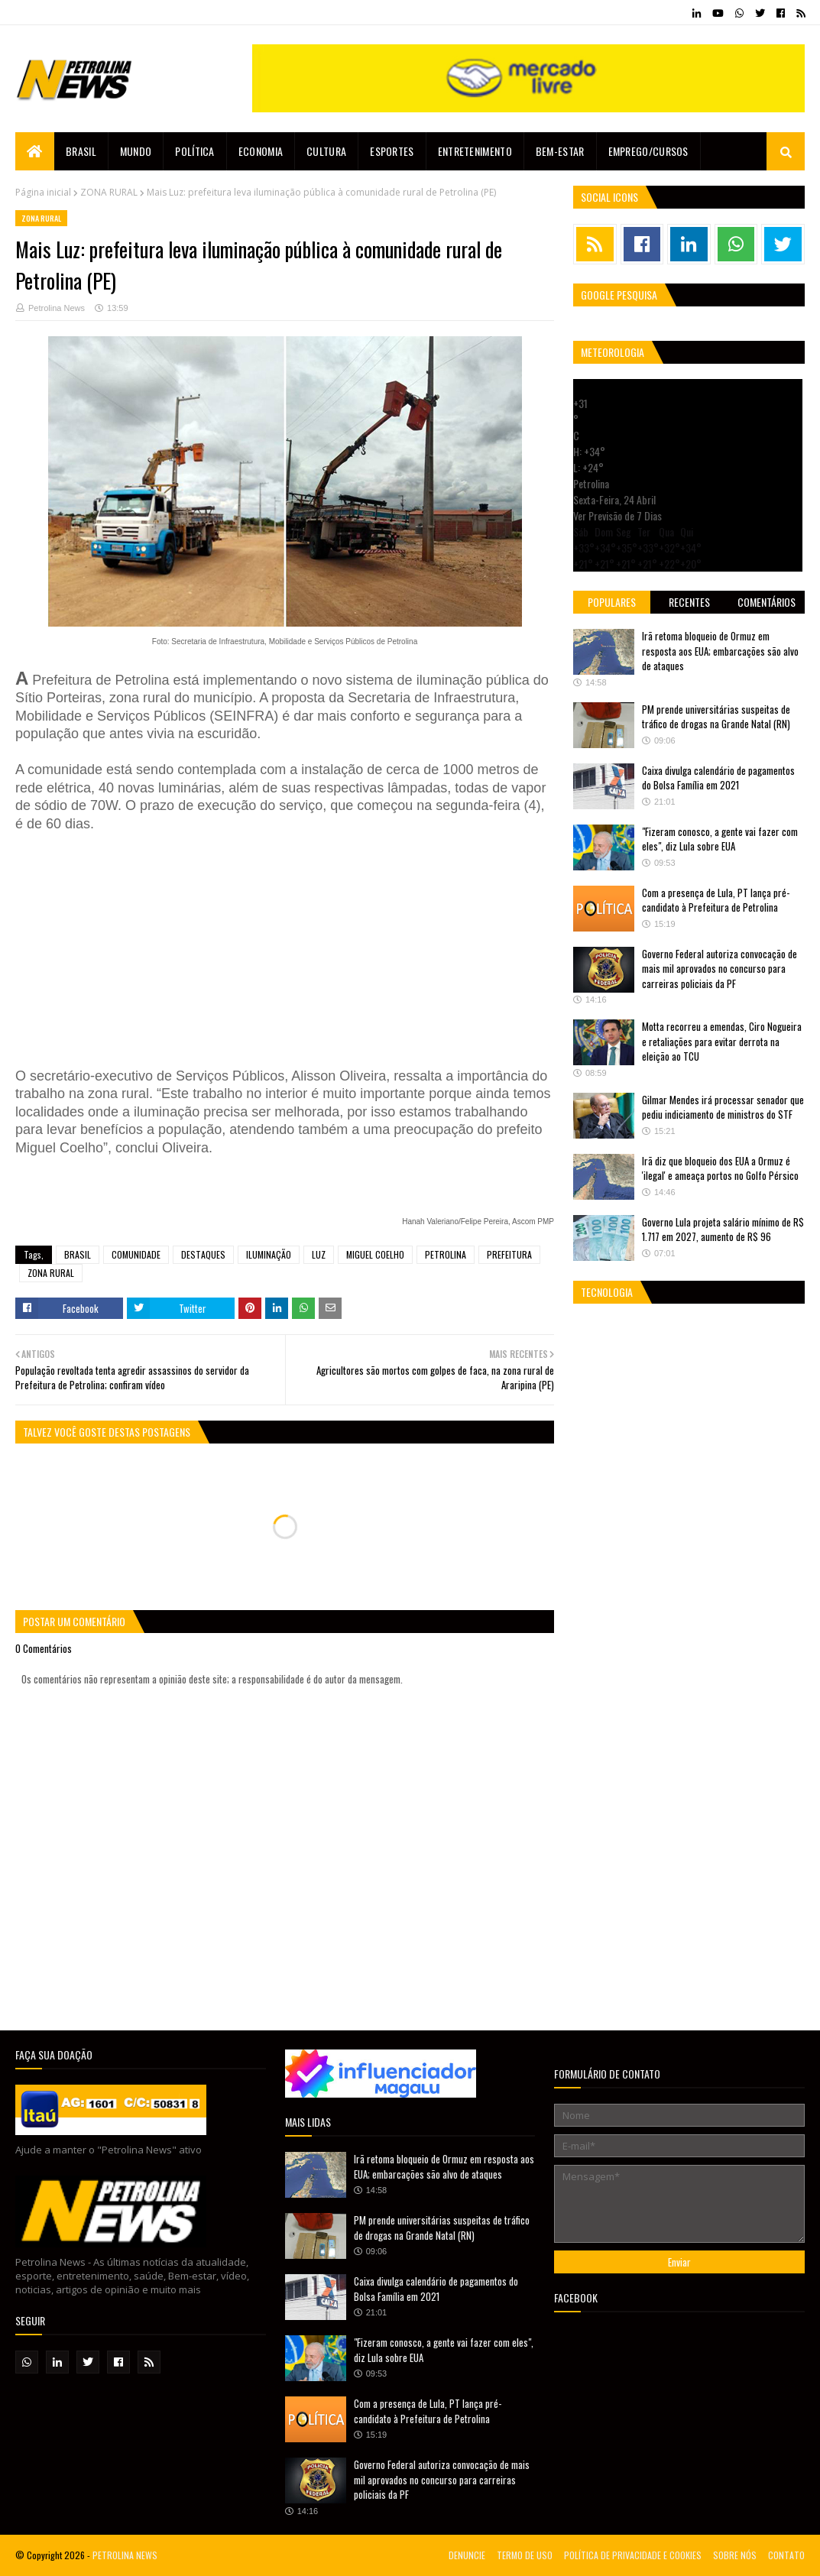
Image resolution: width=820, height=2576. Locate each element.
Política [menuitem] (194, 151)
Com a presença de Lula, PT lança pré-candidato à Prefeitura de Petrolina (715, 900)
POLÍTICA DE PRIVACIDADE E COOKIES (633, 2554)
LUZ (319, 1254)
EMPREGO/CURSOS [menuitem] (648, 151)
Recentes (689, 602)
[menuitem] (34, 151)
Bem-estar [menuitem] (560, 151)
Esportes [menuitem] (391, 151)
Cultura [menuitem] (326, 151)
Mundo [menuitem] (136, 151)
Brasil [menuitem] (81, 151)
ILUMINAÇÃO (268, 1254)
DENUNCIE (467, 2554)
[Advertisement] (244, 947)
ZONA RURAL (109, 192)
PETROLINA (445, 1254)
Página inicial (43, 192)
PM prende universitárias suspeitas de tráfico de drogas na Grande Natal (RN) (716, 717)
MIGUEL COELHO (375, 1254)
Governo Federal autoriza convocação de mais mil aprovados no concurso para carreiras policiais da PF (719, 968)
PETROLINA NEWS (124, 2554)
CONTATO (786, 2554)
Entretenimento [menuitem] (475, 151)
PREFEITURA (509, 1254)
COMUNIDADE (136, 1254)
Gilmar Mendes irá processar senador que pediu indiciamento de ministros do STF (723, 1107)
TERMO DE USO (525, 2554)
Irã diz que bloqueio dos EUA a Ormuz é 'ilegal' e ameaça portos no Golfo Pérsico (720, 1168)
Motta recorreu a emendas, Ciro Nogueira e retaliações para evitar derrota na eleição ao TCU (722, 1041)
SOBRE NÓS (735, 2554)
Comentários (766, 602)
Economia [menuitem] (260, 151)
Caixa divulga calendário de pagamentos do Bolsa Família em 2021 (718, 778)
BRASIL (77, 1254)
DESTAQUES (203, 1254)
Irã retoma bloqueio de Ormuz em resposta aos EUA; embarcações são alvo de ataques (720, 650)
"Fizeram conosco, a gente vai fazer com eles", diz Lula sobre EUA (720, 839)
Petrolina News (56, 308)
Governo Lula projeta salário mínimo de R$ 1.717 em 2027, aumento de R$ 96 (723, 1229)
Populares (612, 602)
